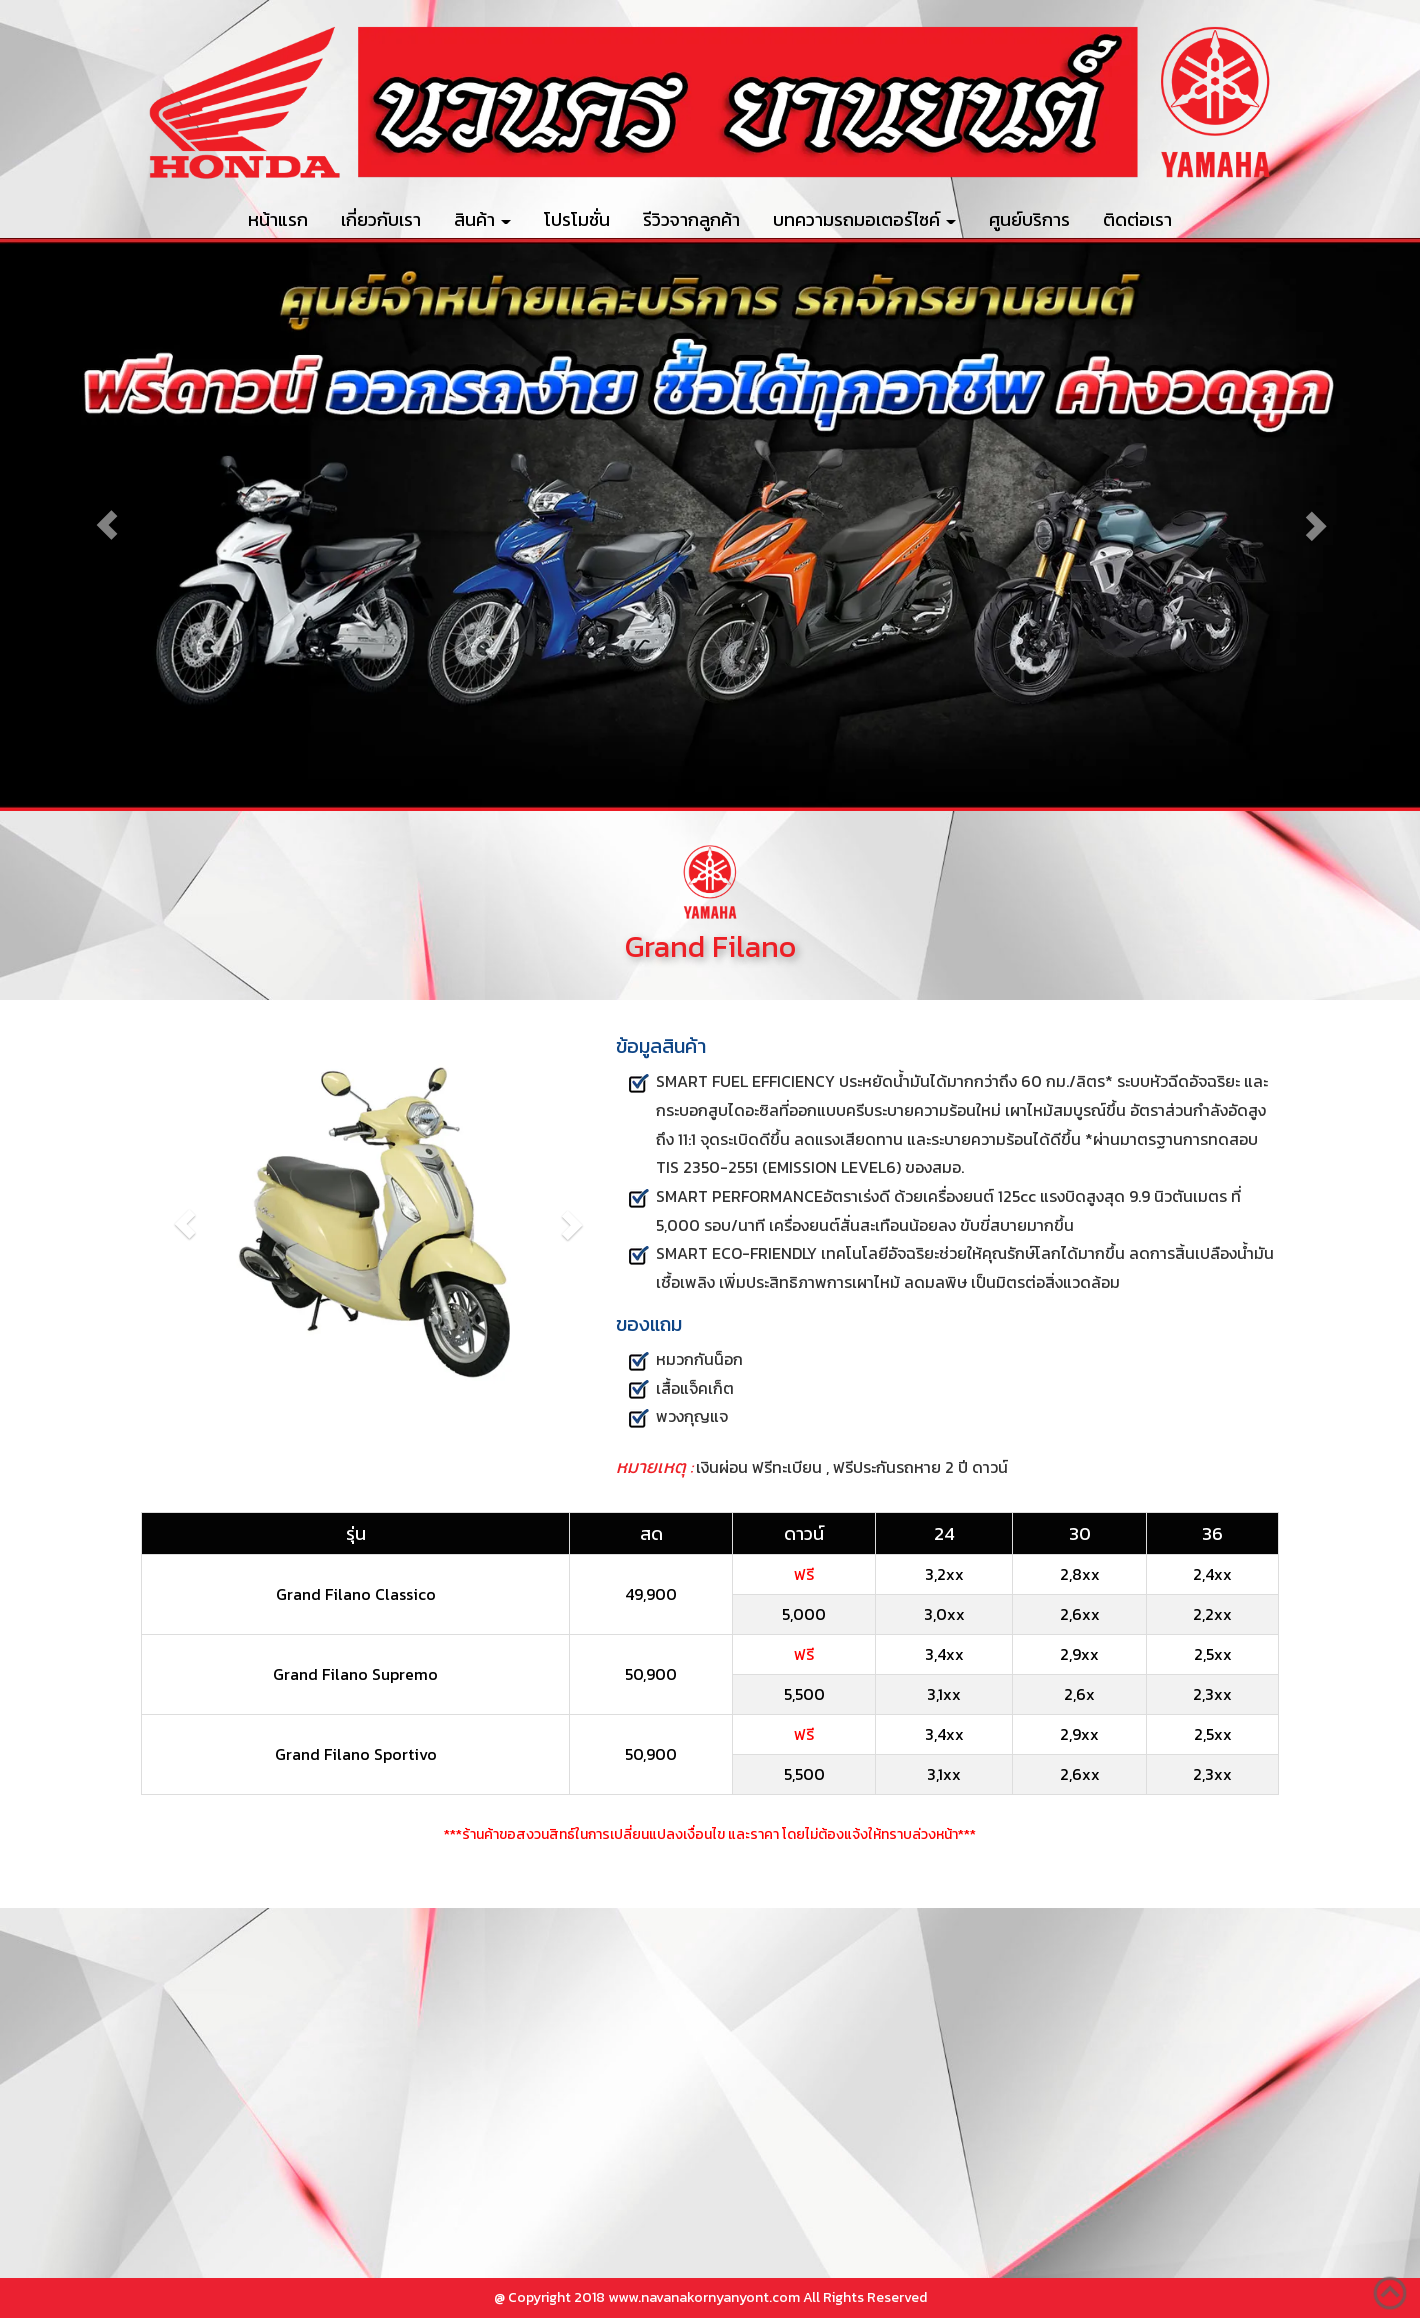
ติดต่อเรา (1137, 219)
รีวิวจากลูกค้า (691, 219)
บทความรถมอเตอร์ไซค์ (864, 219)
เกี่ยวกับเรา (381, 219)
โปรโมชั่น (577, 219)
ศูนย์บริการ (1029, 219)
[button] (106, 524)
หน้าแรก (278, 219)
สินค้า (482, 219)
